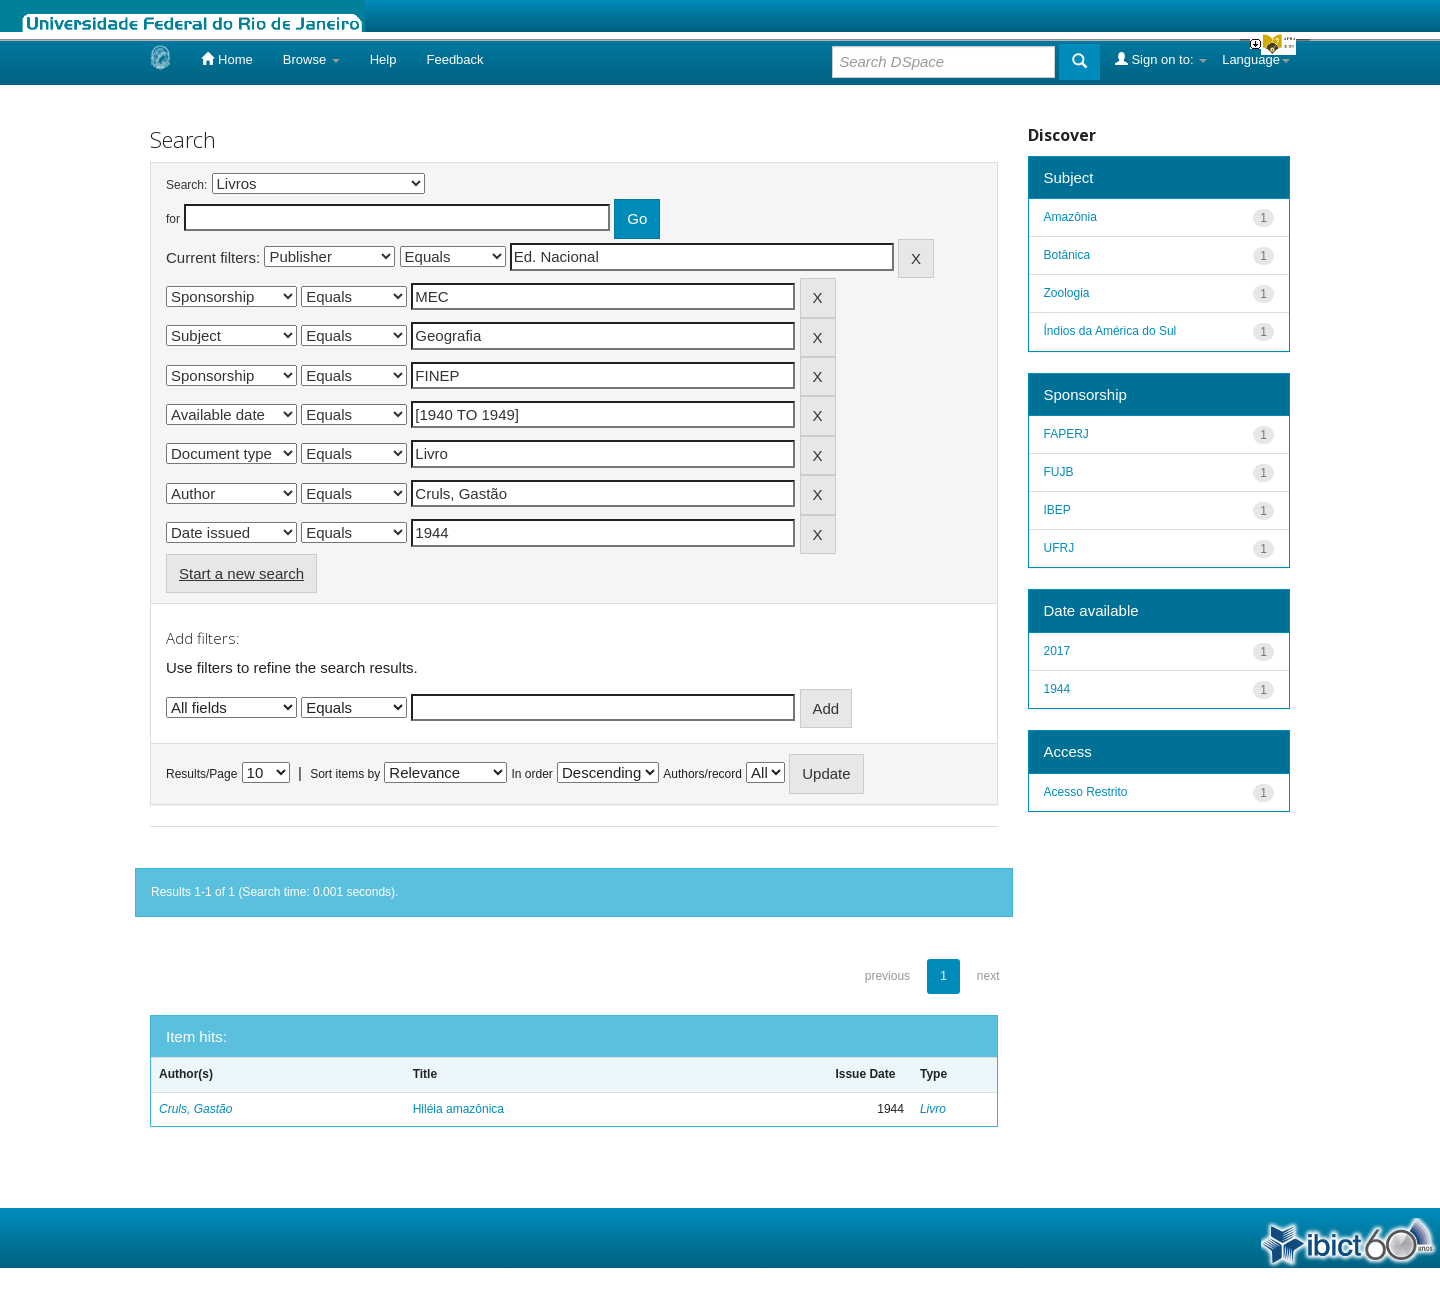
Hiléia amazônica (458, 1109)
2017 (1057, 651)
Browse (311, 59)
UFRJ (1059, 548)
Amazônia (1070, 217)
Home (226, 59)
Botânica (1067, 255)
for (173, 219)
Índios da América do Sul (1110, 331)
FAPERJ (1066, 434)
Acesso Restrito (1086, 792)
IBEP (1057, 510)
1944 (1057, 689)
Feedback (454, 59)
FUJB (1059, 472)
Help (383, 59)
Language (1256, 59)
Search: (186, 185)
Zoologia (1067, 293)
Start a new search (241, 573)
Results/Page (201, 774)
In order (532, 774)
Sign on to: (1161, 59)
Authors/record (702, 774)
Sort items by (345, 774)
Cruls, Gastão (195, 1109)
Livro (933, 1109)
